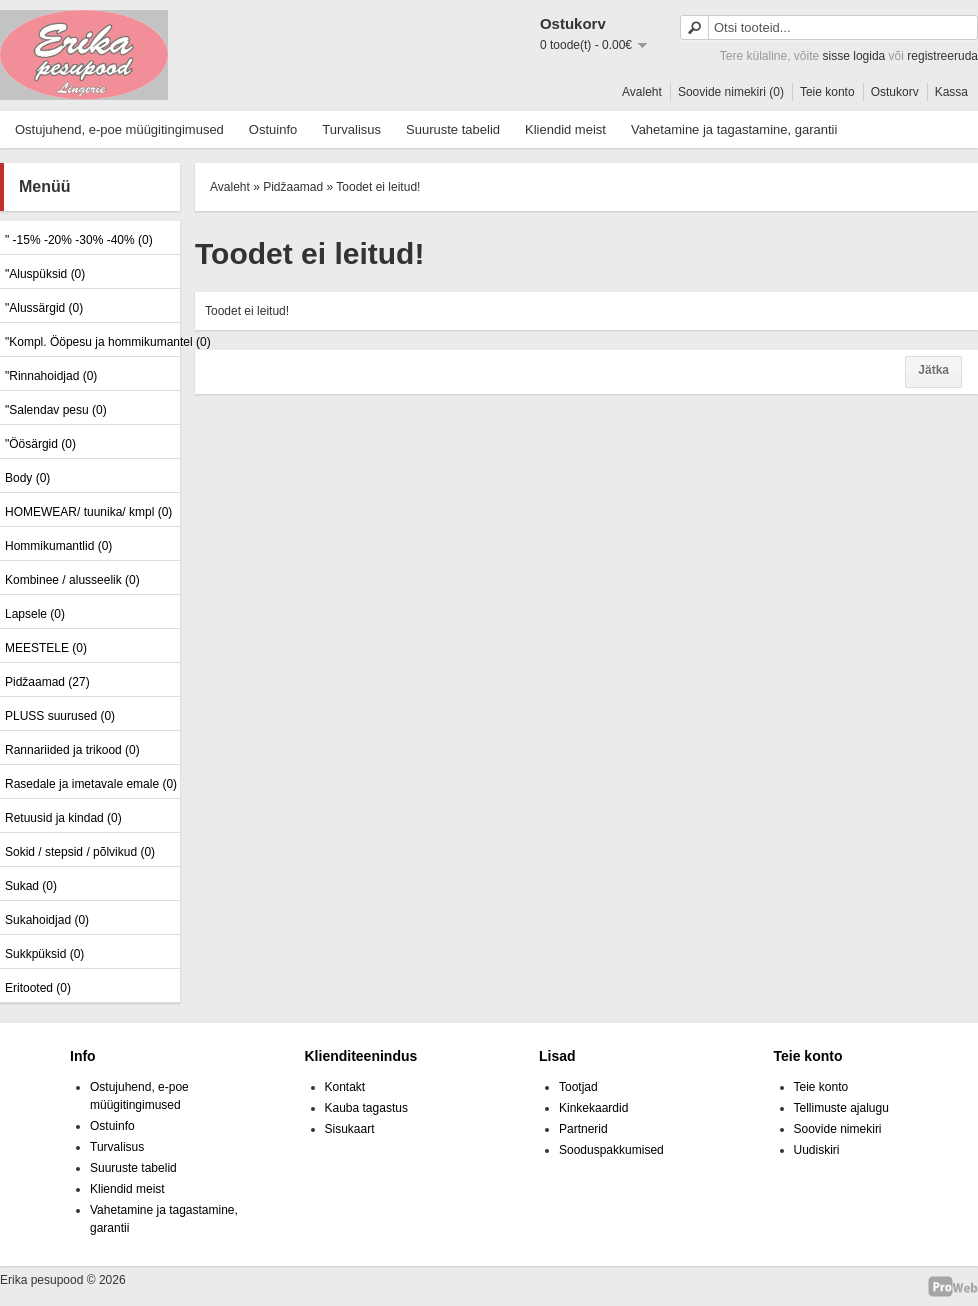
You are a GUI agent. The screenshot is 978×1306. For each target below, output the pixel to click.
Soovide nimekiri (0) (731, 92)
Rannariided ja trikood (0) (72, 750)
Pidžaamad (293, 187)
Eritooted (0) (38, 988)
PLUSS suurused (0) (60, 716)
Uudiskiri (817, 1150)
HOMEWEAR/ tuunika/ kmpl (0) (88, 512)
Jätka (933, 370)
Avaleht (642, 92)
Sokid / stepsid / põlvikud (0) (80, 852)
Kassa (951, 92)
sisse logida (854, 56)
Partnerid (583, 1129)
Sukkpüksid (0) (44, 954)
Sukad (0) (31, 886)
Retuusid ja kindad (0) (63, 818)
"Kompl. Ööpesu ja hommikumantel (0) (90, 342)
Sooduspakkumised (611, 1150)
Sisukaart (350, 1129)
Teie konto (827, 92)
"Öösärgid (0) (40, 444)
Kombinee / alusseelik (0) (72, 580)
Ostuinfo (273, 129)
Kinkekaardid (593, 1108)
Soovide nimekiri (838, 1129)
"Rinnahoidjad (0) (51, 376)
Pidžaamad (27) (47, 682)
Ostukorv (895, 92)
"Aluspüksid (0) (45, 274)
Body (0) (27, 478)
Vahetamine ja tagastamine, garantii (734, 129)
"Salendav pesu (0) (56, 410)
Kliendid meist (565, 129)
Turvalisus (351, 129)
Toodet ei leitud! (378, 187)
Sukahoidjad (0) (47, 920)
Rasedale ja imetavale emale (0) (90, 784)
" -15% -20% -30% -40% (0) (79, 240)
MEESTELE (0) (46, 648)
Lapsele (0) (35, 614)
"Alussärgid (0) (44, 308)
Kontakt (345, 1087)
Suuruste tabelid (453, 129)
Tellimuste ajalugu (841, 1108)
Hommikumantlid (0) (58, 546)
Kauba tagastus (366, 1108)
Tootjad (578, 1087)
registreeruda (942, 56)
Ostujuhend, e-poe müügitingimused (119, 129)
